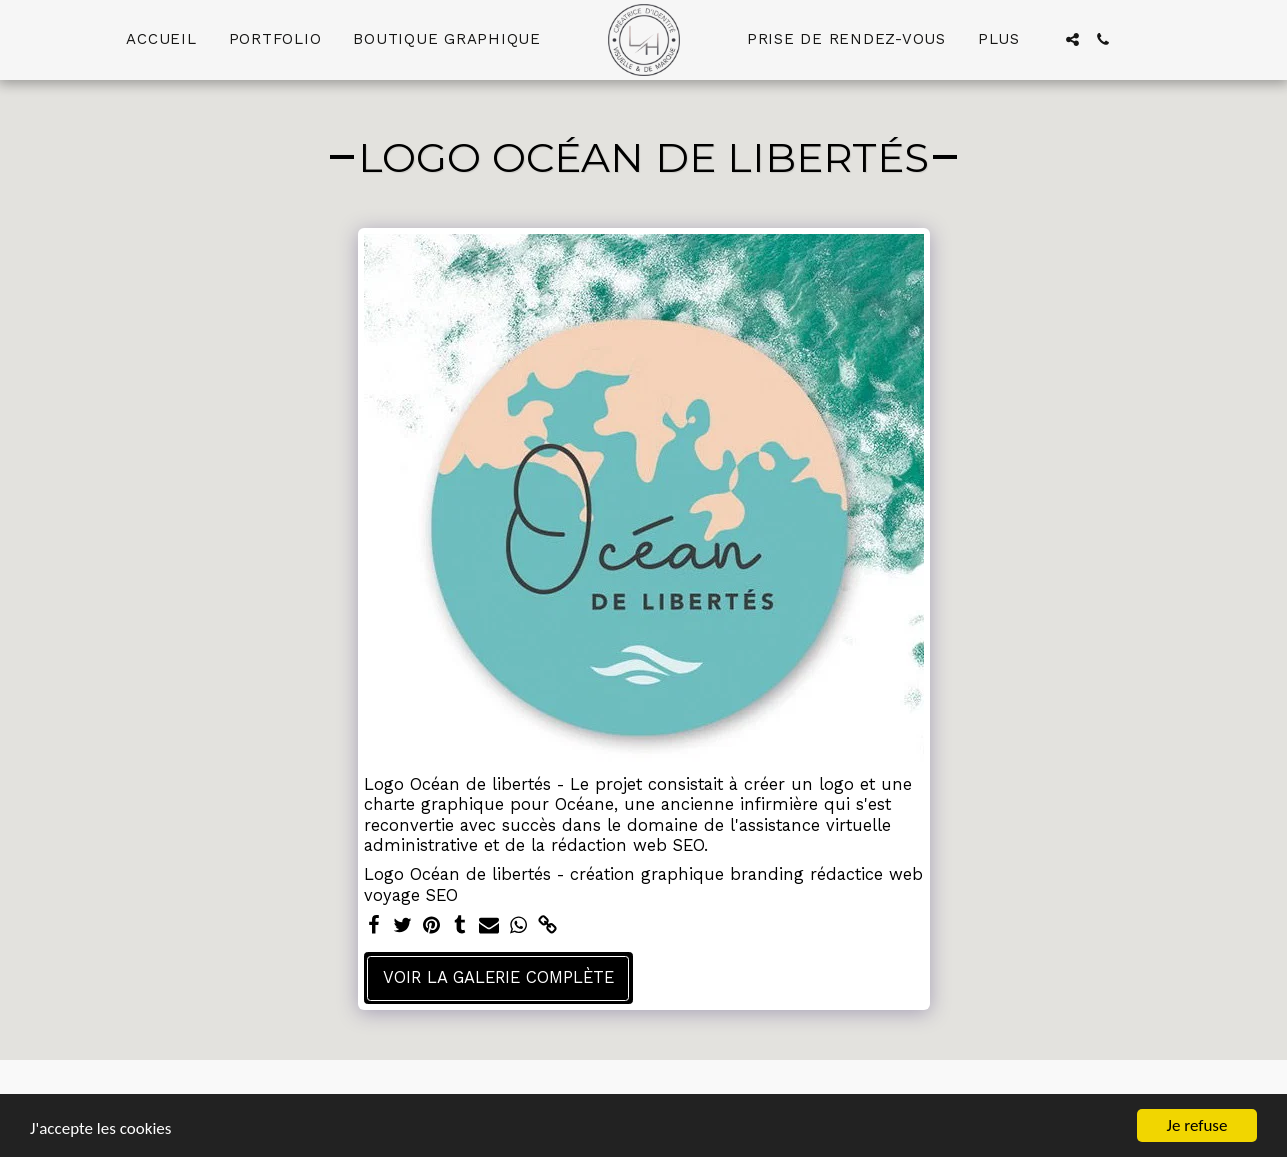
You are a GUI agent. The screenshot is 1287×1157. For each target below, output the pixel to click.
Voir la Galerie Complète (498, 977)
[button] (1072, 39)
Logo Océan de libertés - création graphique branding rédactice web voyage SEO (643, 885)
